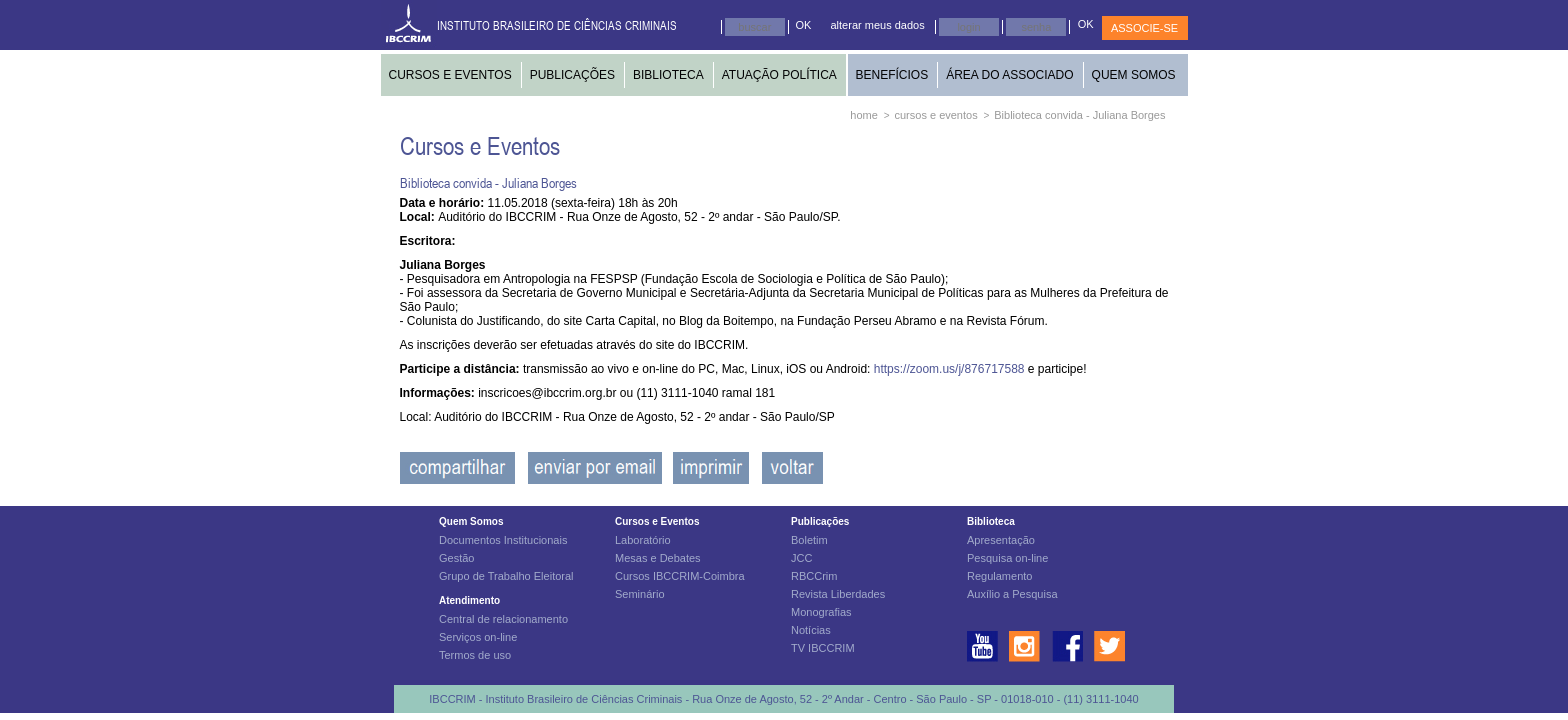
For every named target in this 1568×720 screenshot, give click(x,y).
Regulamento (999, 576)
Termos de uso (475, 655)
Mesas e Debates (658, 558)
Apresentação (1001, 540)
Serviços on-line (478, 637)
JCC (801, 558)
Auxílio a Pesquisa (1012, 594)
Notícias (811, 630)
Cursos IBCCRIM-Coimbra (680, 576)
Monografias (821, 612)
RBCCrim (814, 576)
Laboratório (643, 540)
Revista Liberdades (838, 594)
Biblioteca (991, 521)
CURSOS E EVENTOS (450, 75)
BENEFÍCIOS (892, 75)
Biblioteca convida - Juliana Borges (1079, 115)
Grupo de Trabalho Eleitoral (506, 576)
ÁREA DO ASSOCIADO (1009, 75)
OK (804, 25)
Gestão (456, 558)
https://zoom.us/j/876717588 (951, 369)
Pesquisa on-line (1007, 558)
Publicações (820, 521)
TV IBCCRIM (823, 648)
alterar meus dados (878, 25)
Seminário (640, 594)
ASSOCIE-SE (1144, 28)
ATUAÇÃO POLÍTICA (779, 75)
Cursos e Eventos (657, 521)
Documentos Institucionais (503, 540)
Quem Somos (471, 521)
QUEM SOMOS (1134, 75)
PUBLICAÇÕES (572, 75)
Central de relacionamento (503, 619)
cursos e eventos (936, 115)
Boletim (809, 540)
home (864, 115)
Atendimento (469, 600)
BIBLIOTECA (668, 75)
